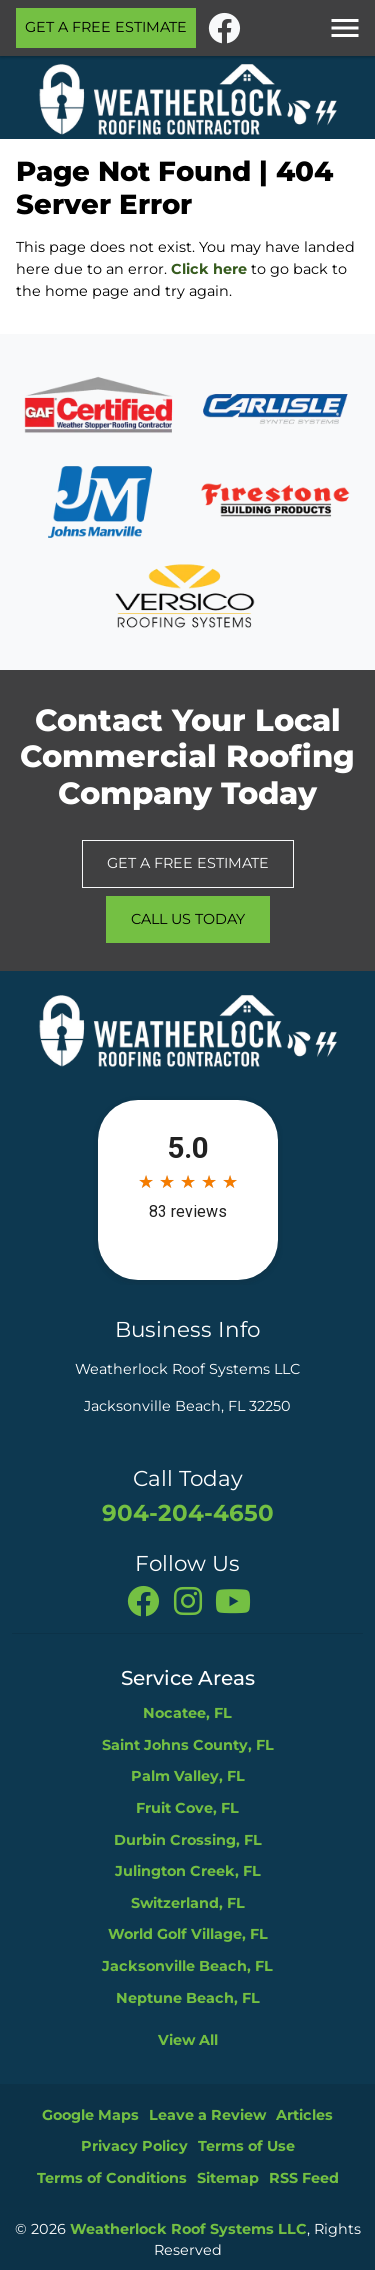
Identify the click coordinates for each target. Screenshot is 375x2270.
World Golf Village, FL (188, 1934)
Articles (304, 2115)
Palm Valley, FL (188, 1776)
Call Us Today (188, 919)
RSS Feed (304, 2178)
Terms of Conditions (112, 2178)
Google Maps (90, 2115)
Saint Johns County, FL (188, 1745)
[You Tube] (233, 1599)
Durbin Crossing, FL (188, 1840)
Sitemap (228, 2178)
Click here (209, 269)
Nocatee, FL (187, 1713)
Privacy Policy (134, 2146)
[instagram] (190, 1599)
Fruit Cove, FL (187, 1808)
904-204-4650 (188, 1513)
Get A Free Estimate (106, 27)
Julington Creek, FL (188, 1871)
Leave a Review (207, 2115)
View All (188, 2040)
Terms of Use (246, 2146)
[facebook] (224, 26)
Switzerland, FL (188, 1903)
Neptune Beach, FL (188, 1998)
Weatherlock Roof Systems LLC (188, 2229)
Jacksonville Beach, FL (187, 1966)
